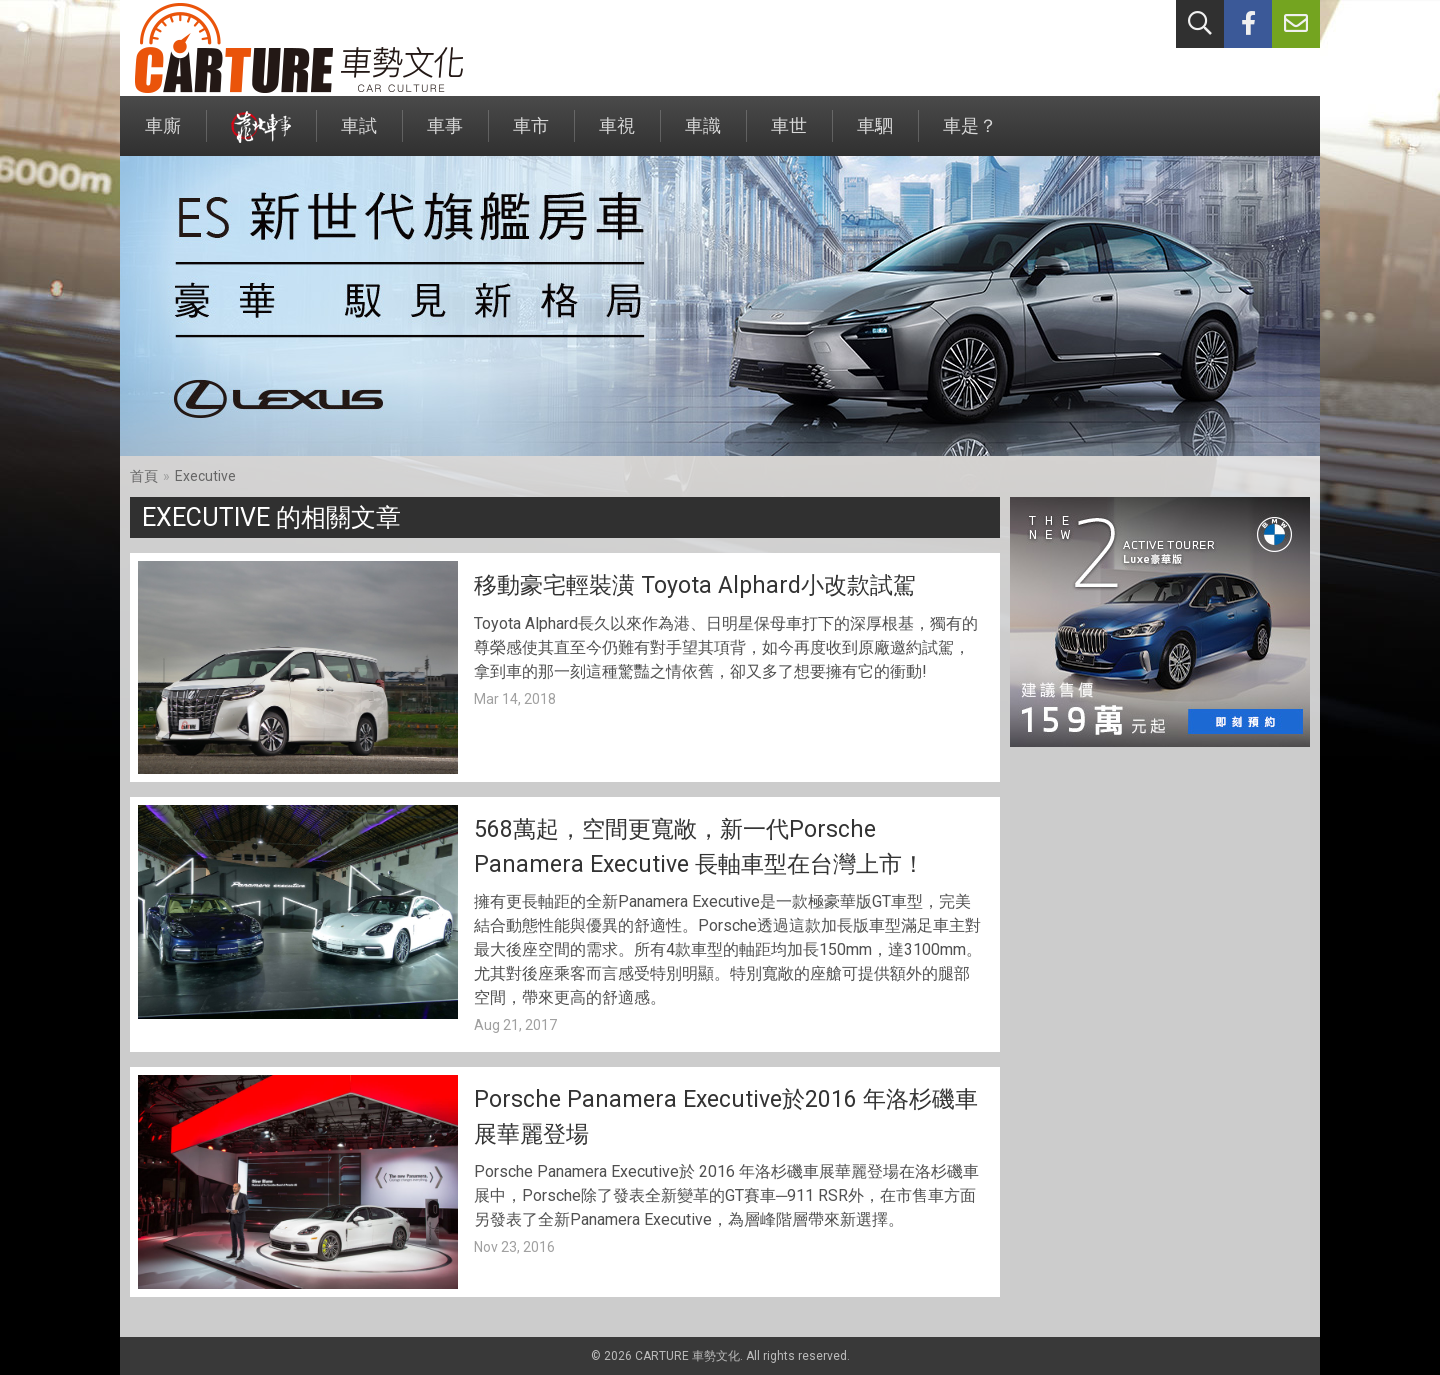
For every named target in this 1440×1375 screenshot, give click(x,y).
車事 (445, 135)
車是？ (970, 135)
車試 (359, 135)
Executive (205, 476)
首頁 (144, 476)
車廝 (163, 135)
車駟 (875, 135)
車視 (617, 135)
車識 (703, 135)
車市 (531, 135)
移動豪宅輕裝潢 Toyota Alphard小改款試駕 (695, 585)
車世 (789, 135)
